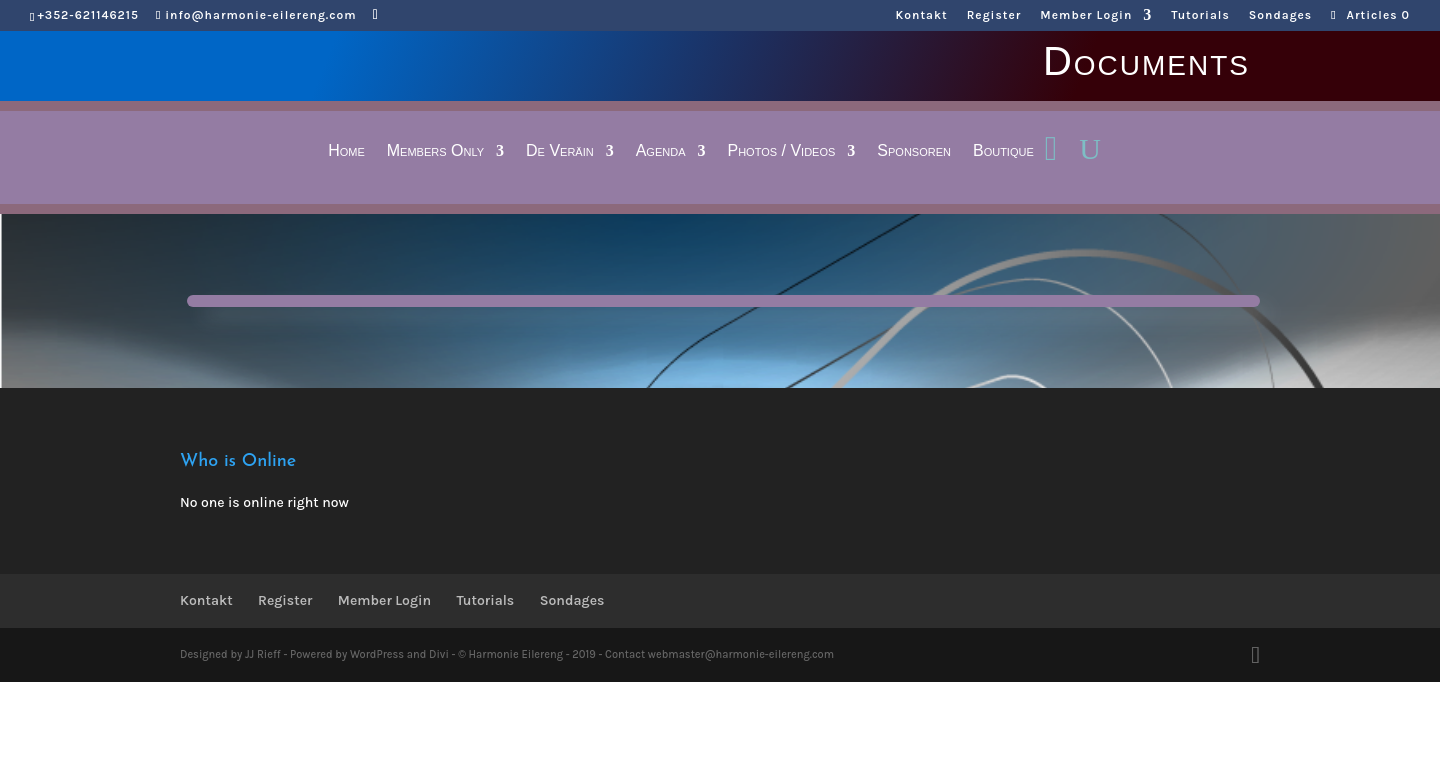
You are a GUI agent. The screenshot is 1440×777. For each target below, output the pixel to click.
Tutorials (1200, 15)
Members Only (435, 151)
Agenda (661, 151)
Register (994, 15)
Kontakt (922, 15)
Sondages (1280, 15)
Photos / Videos (781, 151)
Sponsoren (914, 151)
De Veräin (560, 151)
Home (346, 151)
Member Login (1086, 15)
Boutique (1003, 151)
